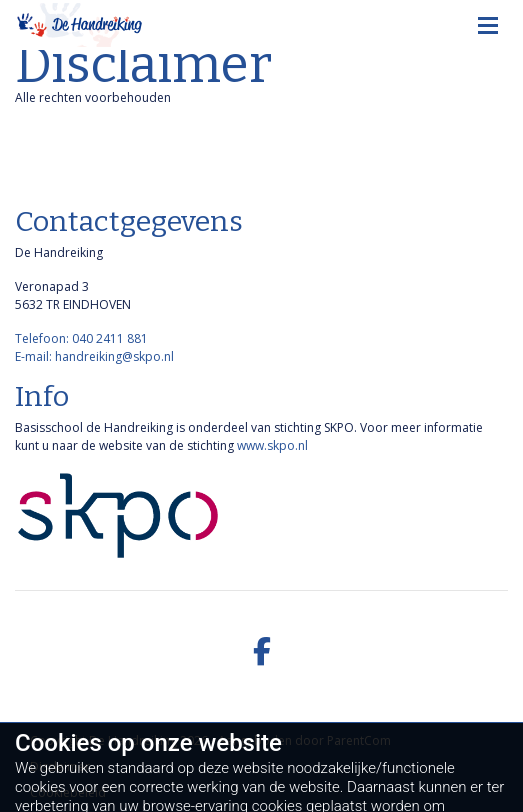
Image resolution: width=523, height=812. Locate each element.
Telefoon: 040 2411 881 (81, 338)
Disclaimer (60, 766)
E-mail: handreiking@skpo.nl (94, 356)
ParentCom (359, 740)
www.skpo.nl (272, 445)
